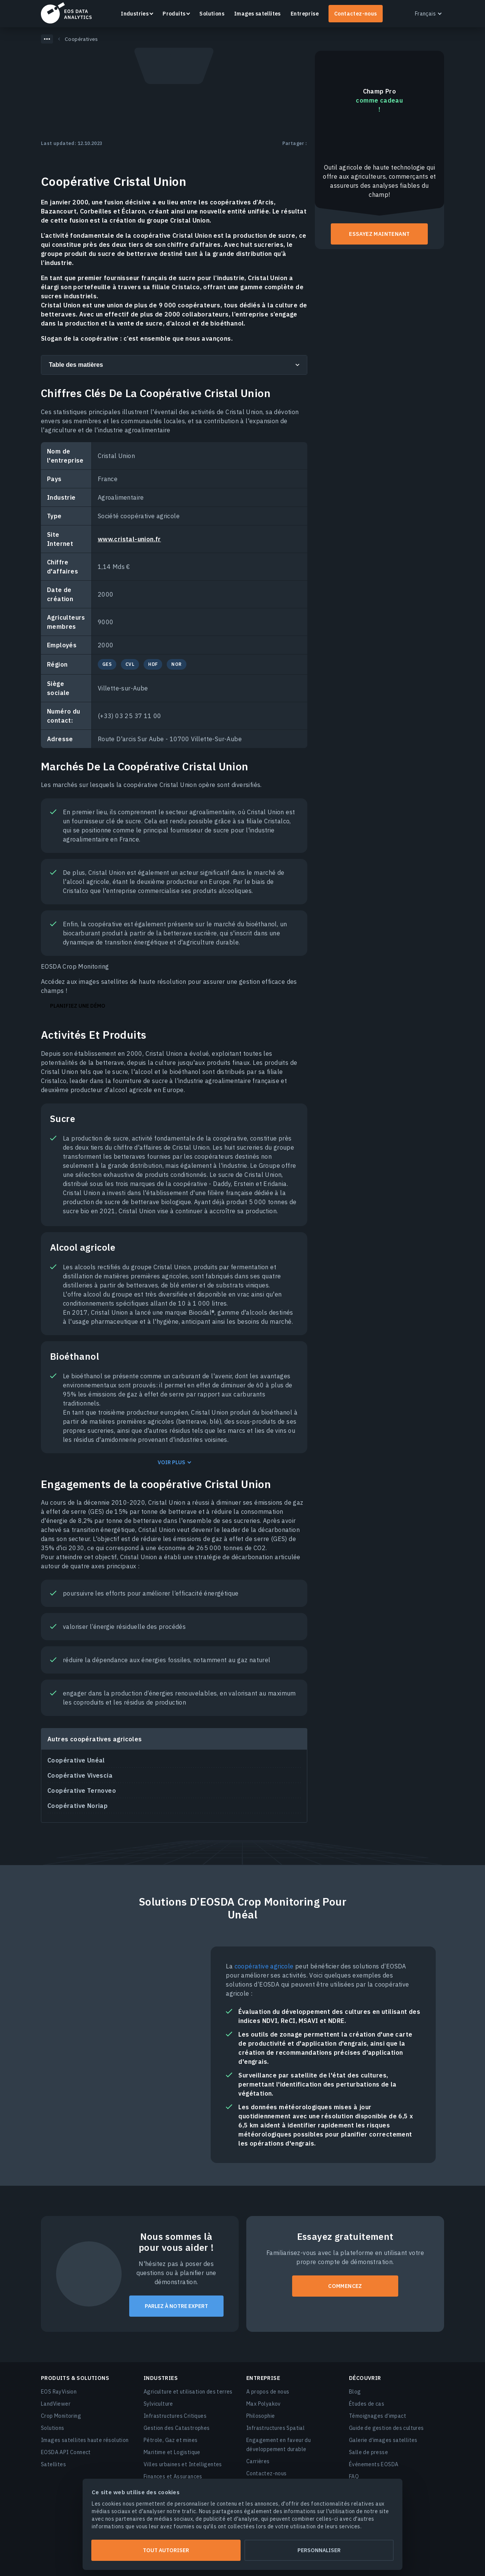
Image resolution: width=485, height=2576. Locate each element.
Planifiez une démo (77, 1005)
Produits (174, 13)
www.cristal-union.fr (129, 539)
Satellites (53, 2464)
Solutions (211, 13)
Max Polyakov (263, 2403)
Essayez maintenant (379, 234)
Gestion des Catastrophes (177, 2428)
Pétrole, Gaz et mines (170, 2440)
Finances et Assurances (173, 2476)
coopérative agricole (264, 1966)
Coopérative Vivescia (80, 1775)
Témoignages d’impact (377, 2415)
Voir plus (171, 1462)
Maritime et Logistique (172, 2452)
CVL (130, 664)
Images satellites (257, 13)
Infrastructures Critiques (175, 2415)
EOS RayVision (59, 2391)
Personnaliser (319, 2550)
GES (107, 664)
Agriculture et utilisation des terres (188, 2391)
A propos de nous (267, 2391)
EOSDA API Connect (66, 2452)
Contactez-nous (355, 13)
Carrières (258, 2461)
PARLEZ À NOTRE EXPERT (176, 2306)
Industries (135, 13)
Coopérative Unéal (76, 1760)
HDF (153, 664)
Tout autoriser (166, 2550)
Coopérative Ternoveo (81, 1790)
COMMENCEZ (345, 2286)
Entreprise (305, 13)
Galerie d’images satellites (383, 2440)
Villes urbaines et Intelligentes (183, 2464)
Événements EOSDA (373, 2464)
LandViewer (55, 2403)
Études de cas (366, 2403)
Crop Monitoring (61, 2415)
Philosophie (260, 2415)
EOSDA (66, 12)
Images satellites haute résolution (85, 2440)
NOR (176, 664)
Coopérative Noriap (77, 1805)
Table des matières (76, 365)
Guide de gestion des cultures (386, 2428)
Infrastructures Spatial (275, 2428)
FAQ (354, 2476)
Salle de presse (368, 2452)
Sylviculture (158, 2403)
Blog (355, 2391)
